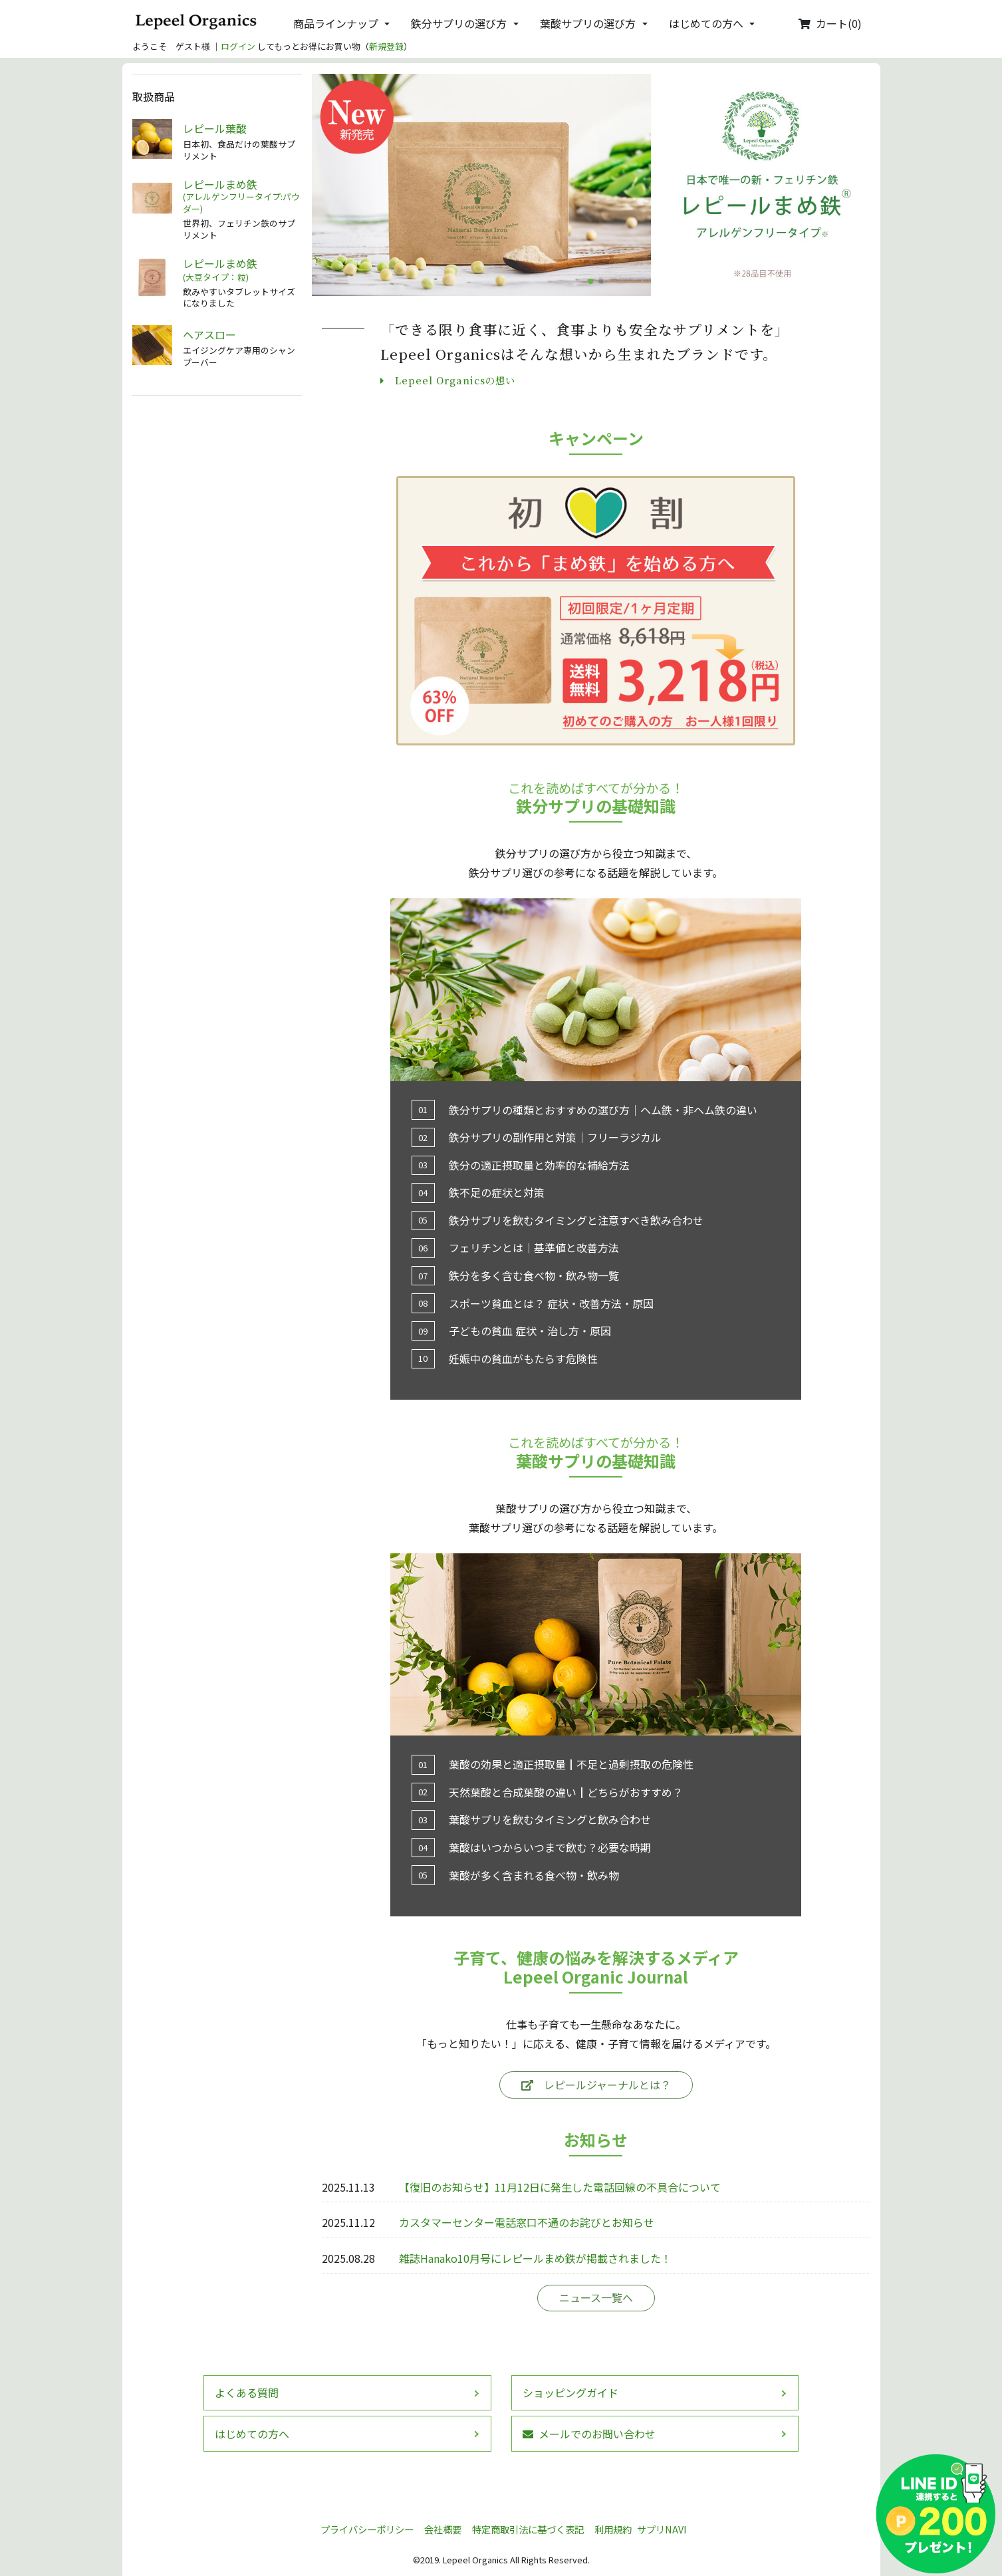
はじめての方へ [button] (706, 23)
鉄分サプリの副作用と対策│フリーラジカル (555, 1137)
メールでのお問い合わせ (589, 2434)
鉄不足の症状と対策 (497, 1192)
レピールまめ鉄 (242, 196)
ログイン (238, 46)
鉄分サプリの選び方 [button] (459, 23)
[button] (590, 281)
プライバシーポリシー (367, 2529)
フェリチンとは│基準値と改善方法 (534, 1247)
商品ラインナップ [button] (335, 23)
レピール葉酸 (215, 128)
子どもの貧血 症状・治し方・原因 (530, 1331)
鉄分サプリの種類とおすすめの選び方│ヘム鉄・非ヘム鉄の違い (603, 1110)
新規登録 (386, 46)
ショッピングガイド (570, 2392)
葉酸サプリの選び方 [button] (588, 23)
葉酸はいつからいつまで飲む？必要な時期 (550, 1847)
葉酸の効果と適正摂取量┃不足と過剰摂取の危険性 (571, 1764)
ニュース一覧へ (596, 2297)
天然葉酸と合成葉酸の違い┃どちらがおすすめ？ (566, 1792)
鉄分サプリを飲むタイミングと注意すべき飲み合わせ (576, 1220)
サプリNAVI (662, 2529)
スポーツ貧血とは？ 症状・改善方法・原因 (551, 1303)
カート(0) (830, 23)
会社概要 (442, 2529)
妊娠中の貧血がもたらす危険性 (523, 1358)
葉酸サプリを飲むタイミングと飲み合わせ (550, 1819)
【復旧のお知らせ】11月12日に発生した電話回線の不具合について (560, 2187)
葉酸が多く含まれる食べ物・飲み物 (534, 1875)
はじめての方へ (252, 2434)
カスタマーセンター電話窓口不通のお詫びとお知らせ (526, 2222)
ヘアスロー (209, 334)
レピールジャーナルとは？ (596, 2085)
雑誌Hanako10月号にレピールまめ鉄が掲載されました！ (535, 2258)
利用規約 (613, 2529)
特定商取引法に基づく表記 (528, 2529)
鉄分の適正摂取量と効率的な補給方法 (539, 1165)
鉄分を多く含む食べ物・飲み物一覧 (534, 1275)
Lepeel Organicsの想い (447, 380)
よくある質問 (247, 2392)
